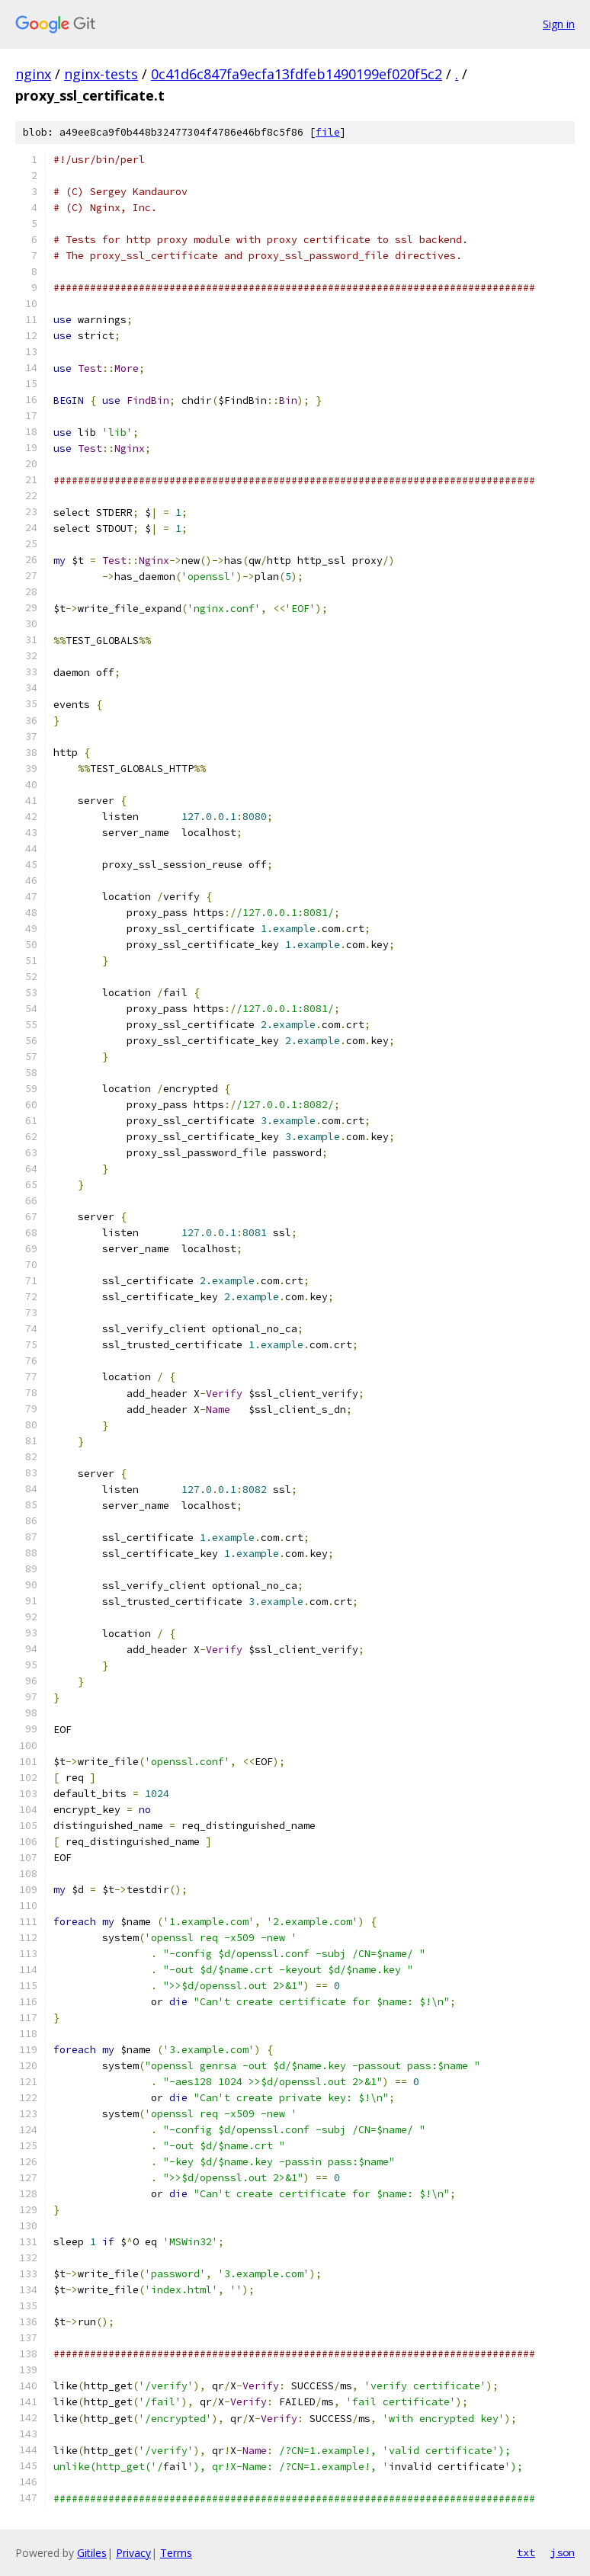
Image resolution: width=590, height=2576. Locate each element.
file (328, 132)
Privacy (133, 2553)
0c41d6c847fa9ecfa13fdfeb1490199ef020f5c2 (296, 74)
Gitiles (92, 2553)
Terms (176, 2553)
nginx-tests (101, 74)
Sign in (559, 24)
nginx (33, 74)
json (562, 2552)
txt (526, 2552)
